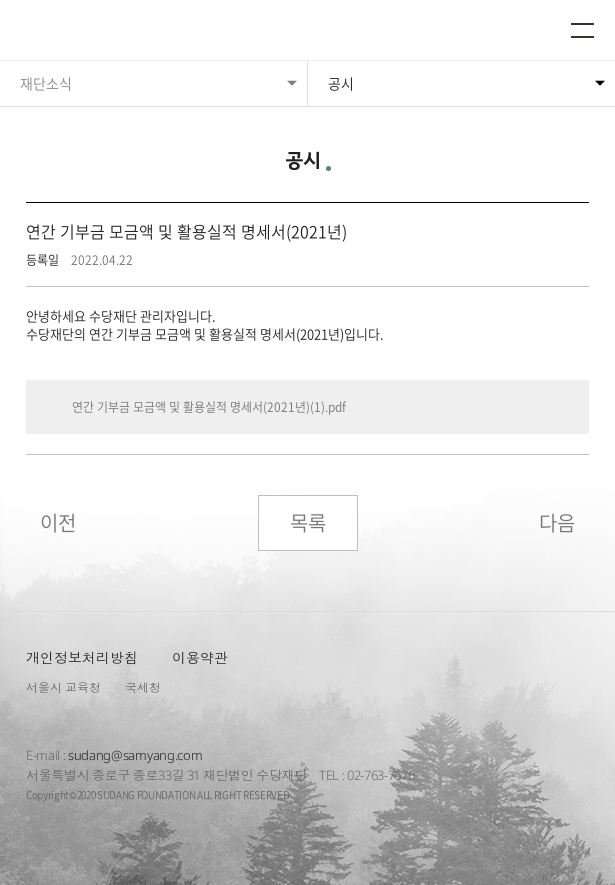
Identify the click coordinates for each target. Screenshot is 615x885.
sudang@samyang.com (135, 755)
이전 (58, 522)
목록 (308, 522)
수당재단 (78, 32)
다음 (557, 522)
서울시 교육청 (63, 687)
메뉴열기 (582, 30)
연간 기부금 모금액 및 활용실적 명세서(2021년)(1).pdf (209, 407)
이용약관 (200, 657)
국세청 (143, 687)
